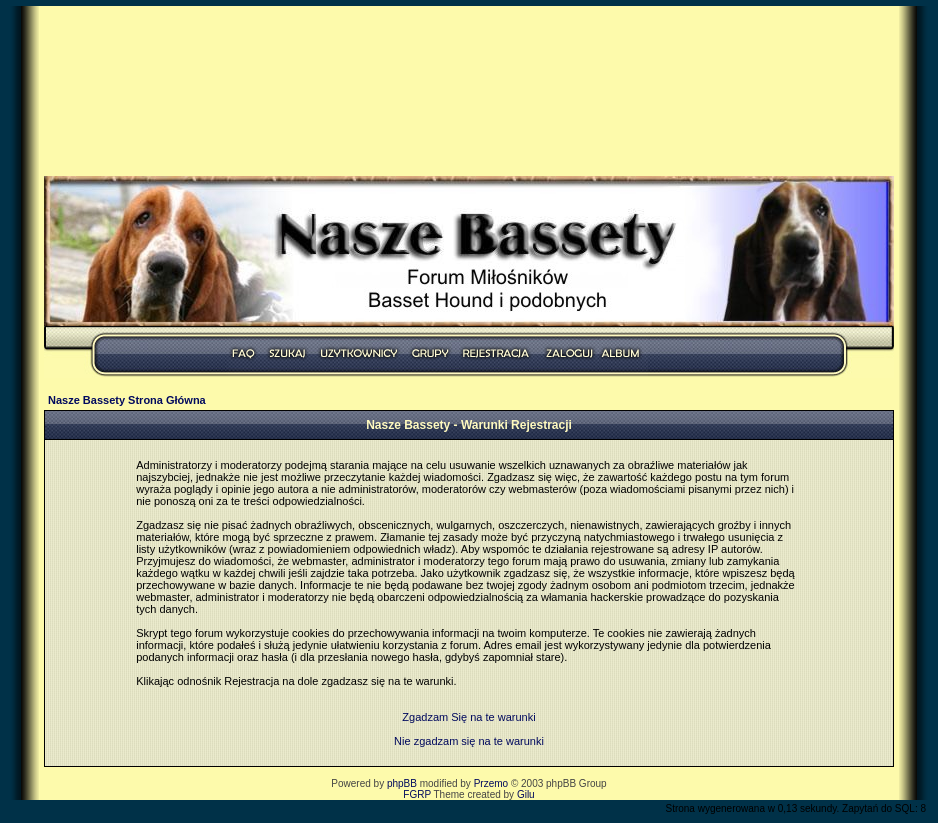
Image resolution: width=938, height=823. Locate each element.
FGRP (417, 794)
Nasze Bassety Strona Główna (127, 400)
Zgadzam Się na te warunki (468, 717)
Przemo (491, 783)
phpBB (402, 783)
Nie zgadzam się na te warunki (469, 741)
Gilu (526, 794)
